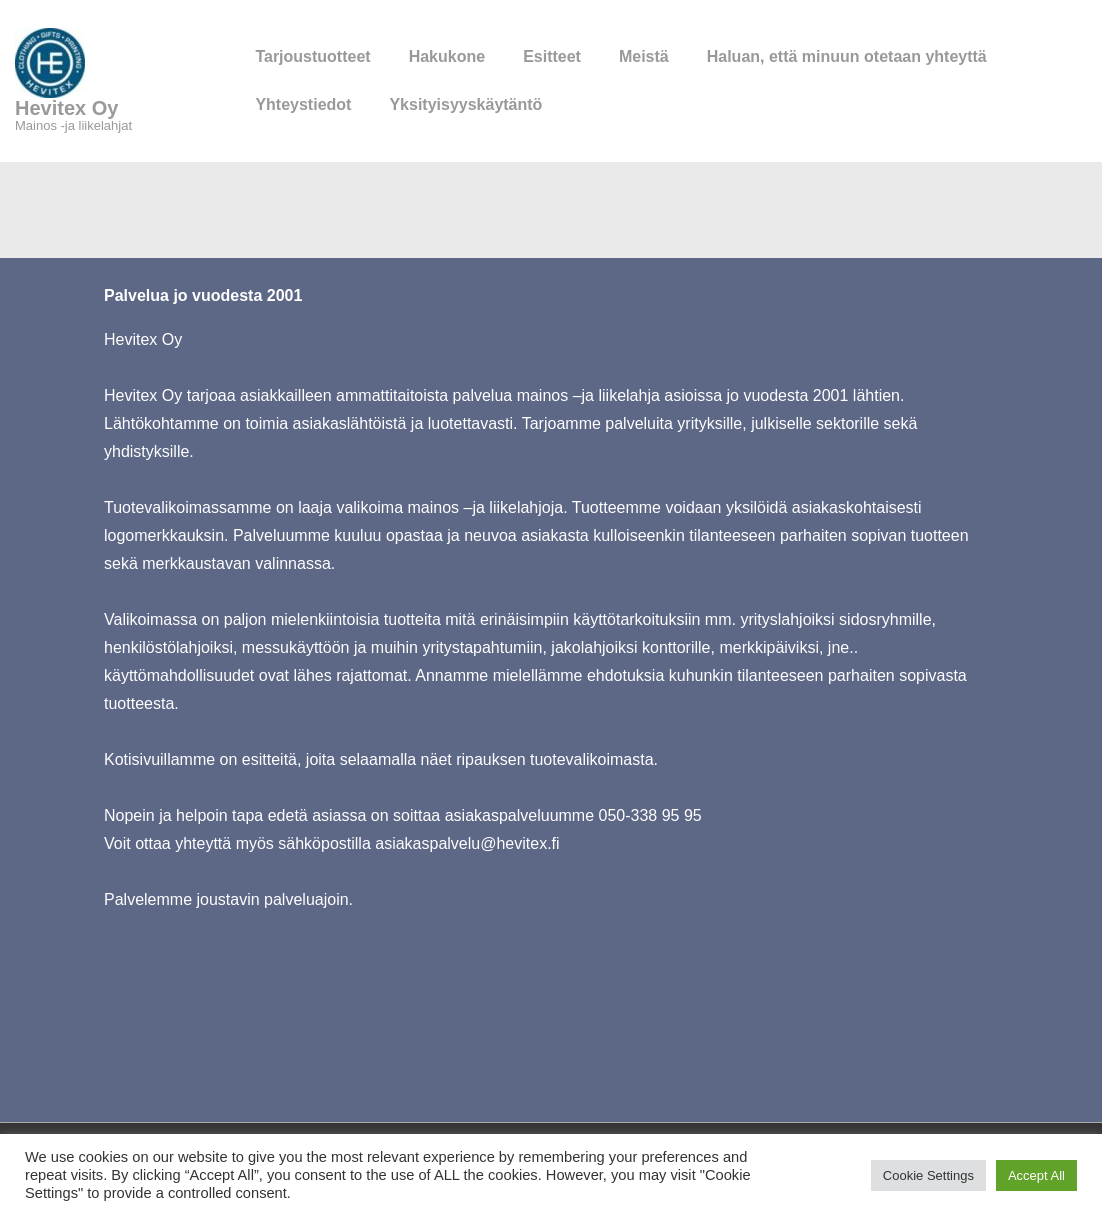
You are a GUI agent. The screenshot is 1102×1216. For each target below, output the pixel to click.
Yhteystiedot (303, 104)
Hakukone (447, 56)
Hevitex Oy (66, 108)
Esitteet (552, 56)
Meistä (644, 56)
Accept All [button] (1036, 1175)
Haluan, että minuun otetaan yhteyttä (847, 56)
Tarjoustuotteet (312, 56)
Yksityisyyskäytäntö (465, 104)
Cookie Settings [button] (928, 1175)
